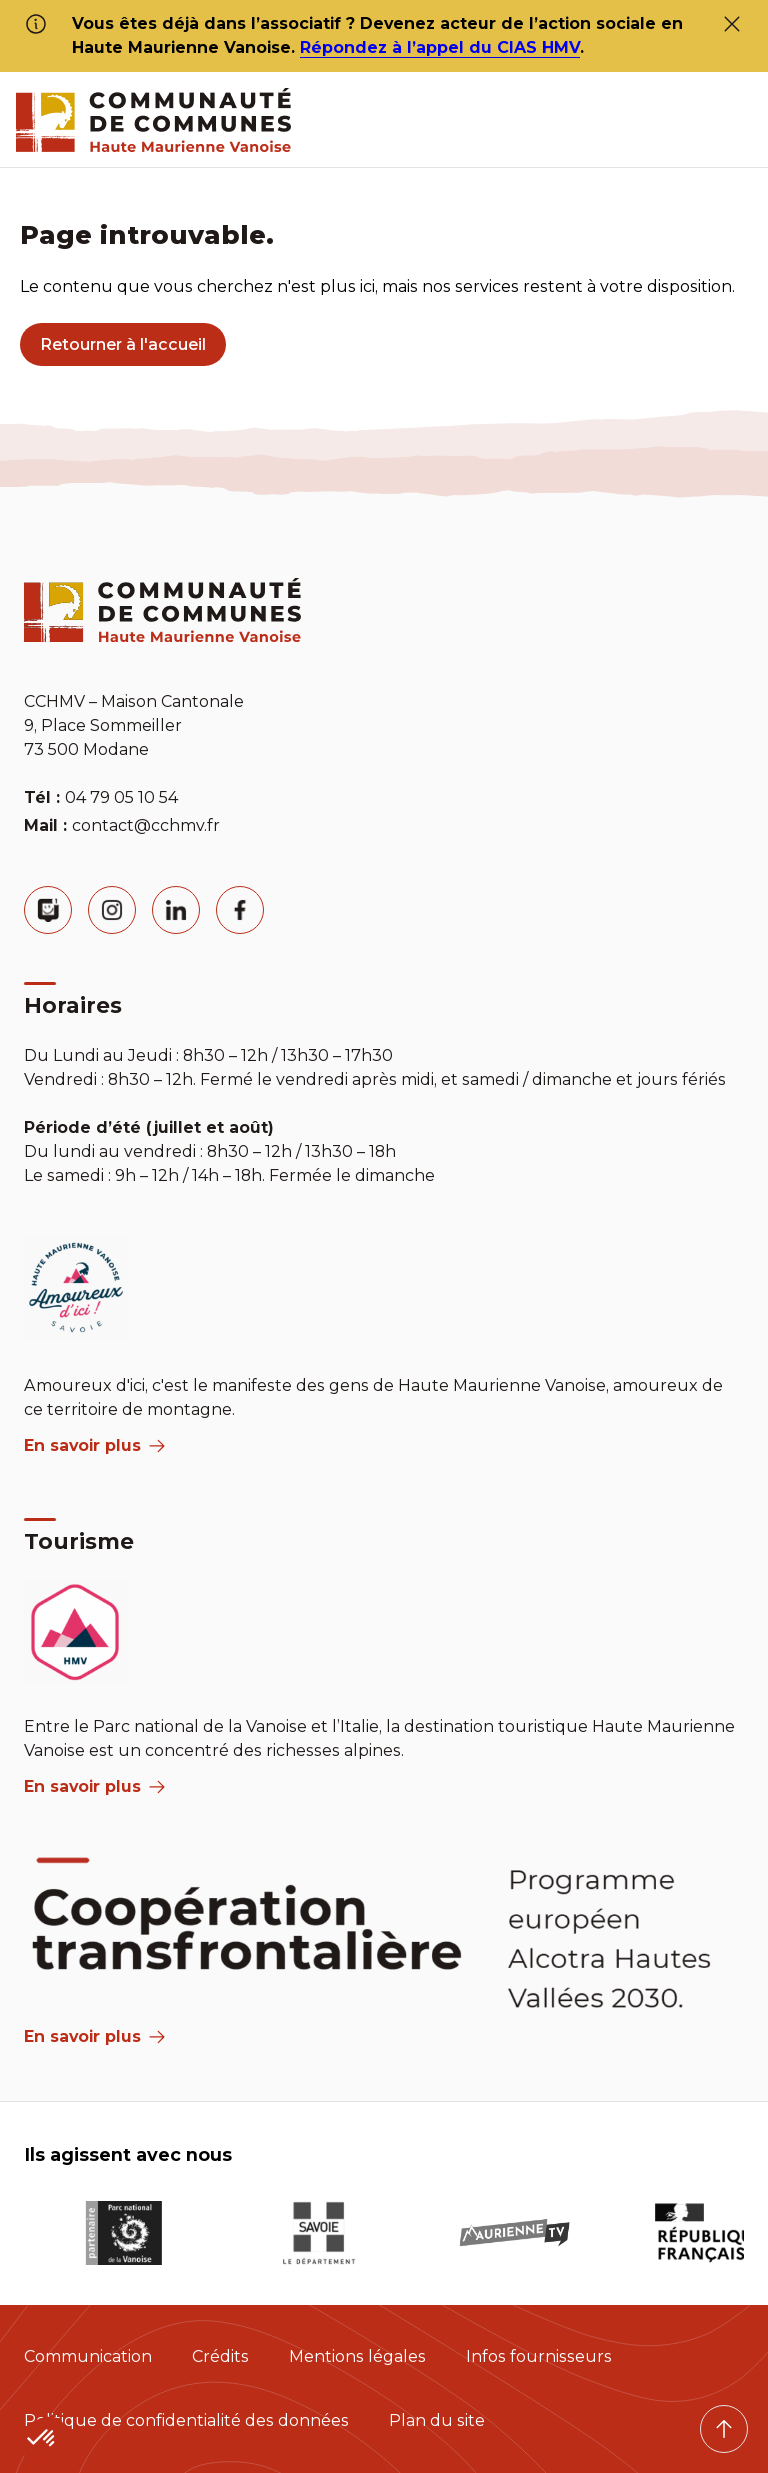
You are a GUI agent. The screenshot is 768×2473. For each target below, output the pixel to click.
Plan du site (437, 2420)
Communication (88, 2356)
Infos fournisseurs (539, 2356)
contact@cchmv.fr (146, 825)
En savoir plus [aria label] (94, 1445)
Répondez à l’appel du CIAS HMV (440, 47)
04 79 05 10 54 (121, 797)
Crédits (220, 2356)
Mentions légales (357, 2356)
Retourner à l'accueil (123, 344)
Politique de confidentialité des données (186, 2420)
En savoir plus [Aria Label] (94, 2036)
